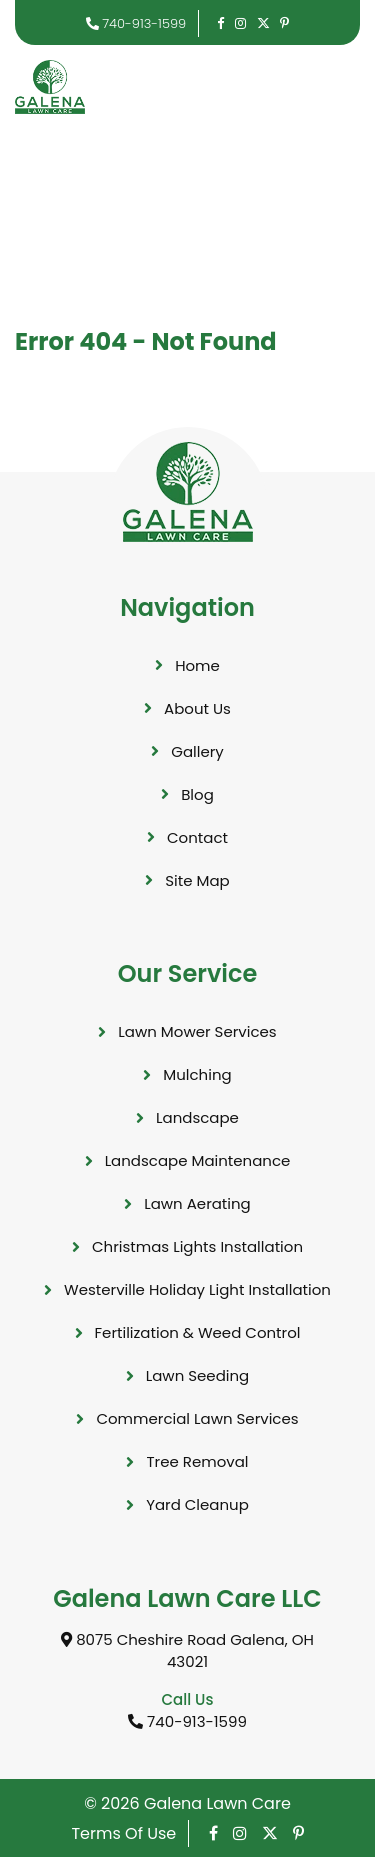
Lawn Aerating (197, 1203)
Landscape (197, 1117)
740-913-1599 (136, 23)
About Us (197, 708)
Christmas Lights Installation (197, 1246)
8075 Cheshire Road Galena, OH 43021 (187, 1651)
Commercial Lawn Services (197, 1418)
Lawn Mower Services (197, 1031)
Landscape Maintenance (198, 1160)
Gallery (197, 751)
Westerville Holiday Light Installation (197, 1289)
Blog (197, 794)
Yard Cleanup (197, 1504)
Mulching (197, 1074)
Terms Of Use (123, 1833)
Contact (197, 837)
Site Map (197, 880)
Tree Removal (197, 1461)
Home (197, 665)
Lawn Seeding (198, 1375)
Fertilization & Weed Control (198, 1332)
